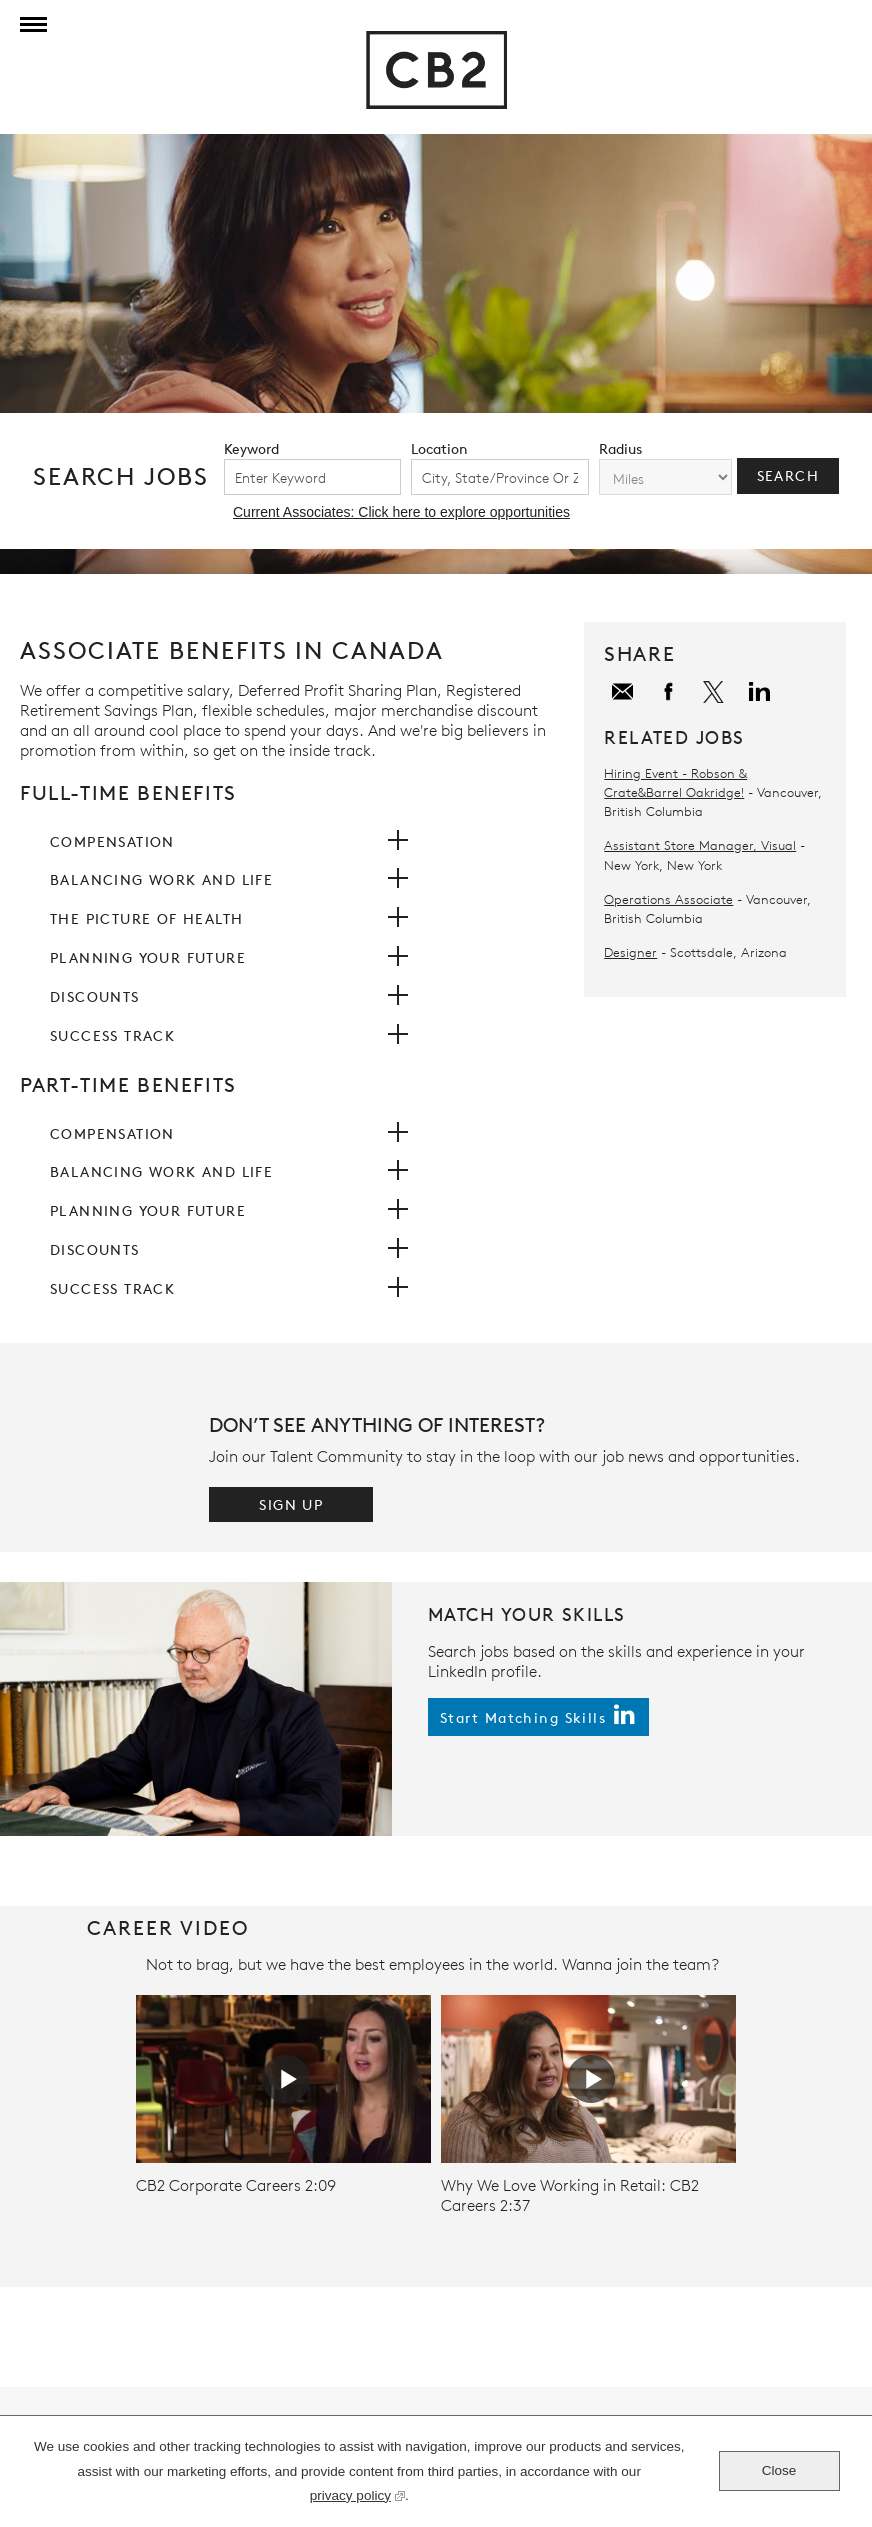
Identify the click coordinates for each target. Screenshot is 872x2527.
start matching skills (523, 1717)
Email (624, 693)
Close (779, 2470)
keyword (251, 448)
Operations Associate (668, 899)
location (439, 448)
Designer (630, 952)
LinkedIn (761, 693)
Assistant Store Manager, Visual (700, 845)
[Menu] (29, 25)
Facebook (670, 693)
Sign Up (291, 1504)
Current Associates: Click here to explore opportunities (401, 512)
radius (620, 448)
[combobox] (499, 477)
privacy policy (350, 2498)
